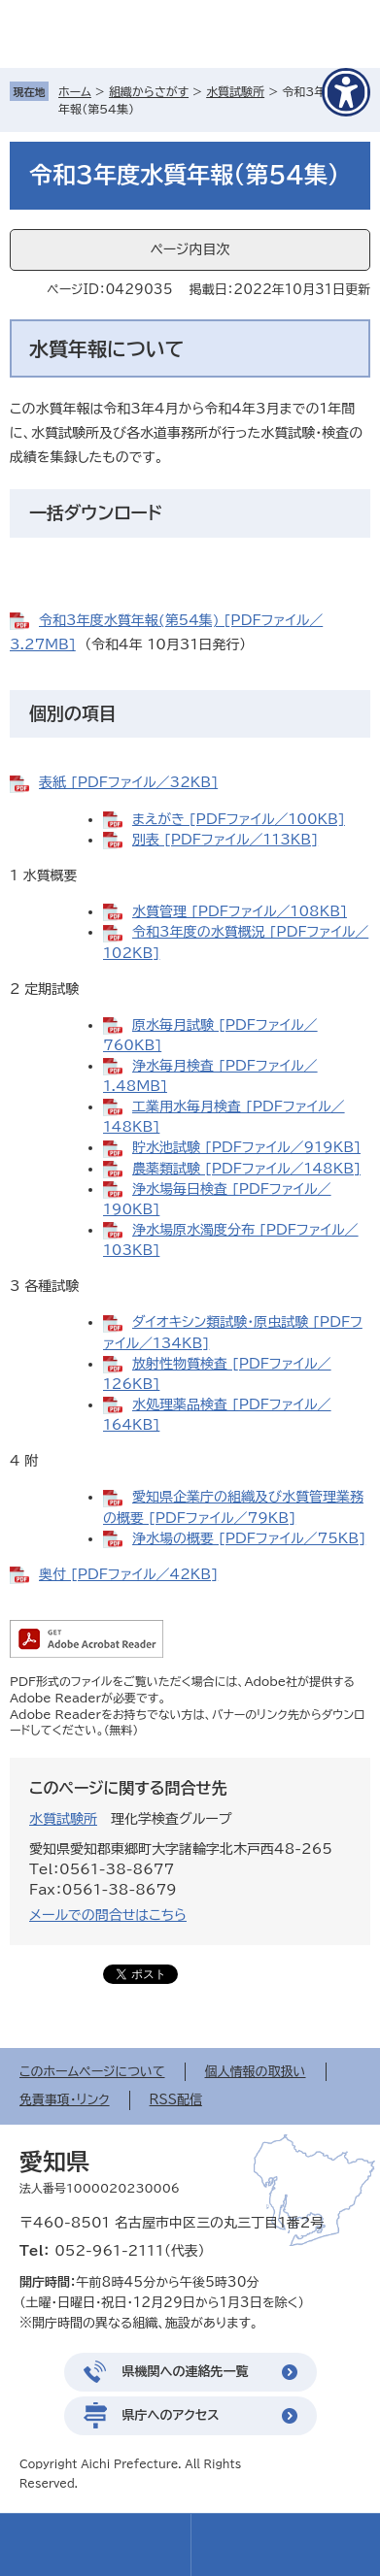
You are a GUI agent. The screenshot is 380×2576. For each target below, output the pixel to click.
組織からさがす (149, 91)
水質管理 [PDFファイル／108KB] (239, 911)
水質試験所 (235, 91)
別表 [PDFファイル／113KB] (225, 839)
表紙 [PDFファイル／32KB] (128, 782)
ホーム (74, 91)
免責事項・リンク (64, 2100)
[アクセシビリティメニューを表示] (346, 92)
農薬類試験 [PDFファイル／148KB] (246, 1168)
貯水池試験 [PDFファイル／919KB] (246, 1147)
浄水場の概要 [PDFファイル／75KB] (248, 1538)
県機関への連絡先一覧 (185, 2371)
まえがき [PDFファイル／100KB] (238, 819)
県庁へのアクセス (171, 2415)
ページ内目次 (189, 249)
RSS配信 (176, 2100)
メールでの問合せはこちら (108, 1915)
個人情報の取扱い (255, 2071)
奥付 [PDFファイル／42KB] (128, 1574)
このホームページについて (92, 2071)
